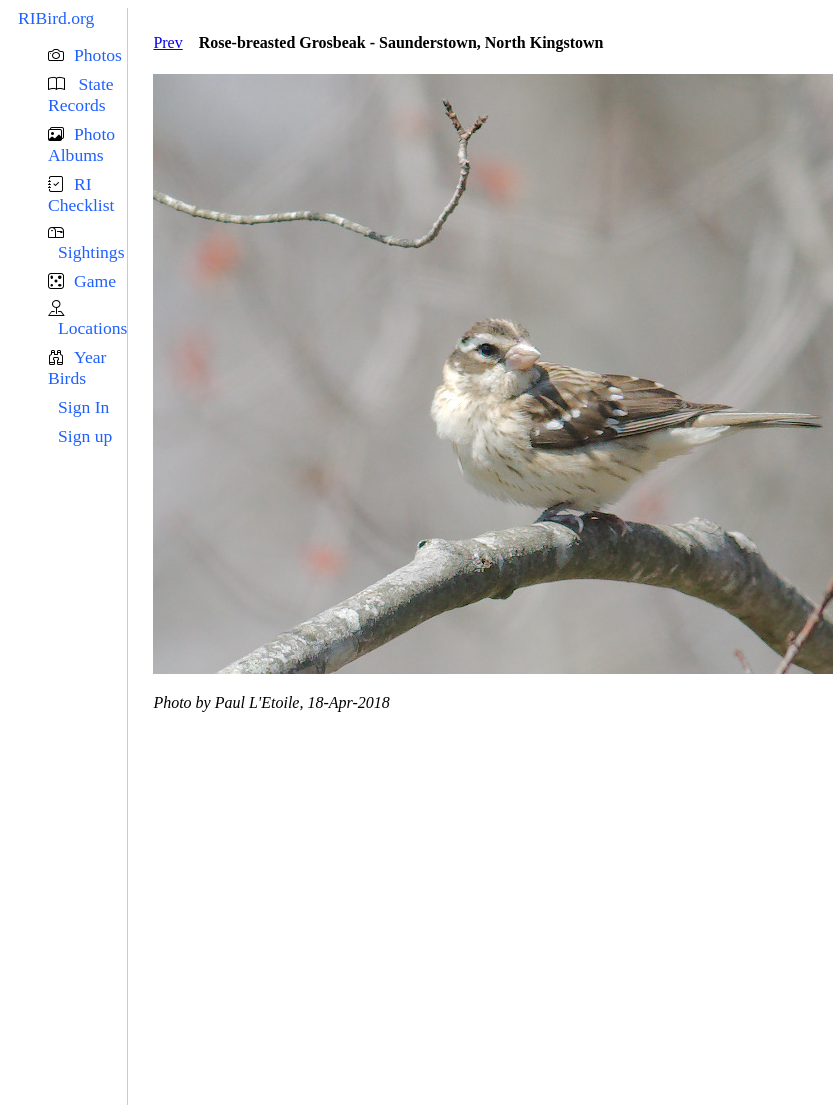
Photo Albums (81, 144)
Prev (167, 42)
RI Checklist (81, 194)
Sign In (83, 407)
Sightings (91, 252)
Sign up (85, 436)
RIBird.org (56, 18)
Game (95, 281)
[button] (87, 55)
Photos (98, 55)
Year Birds (77, 367)
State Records (81, 94)
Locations (92, 328)
